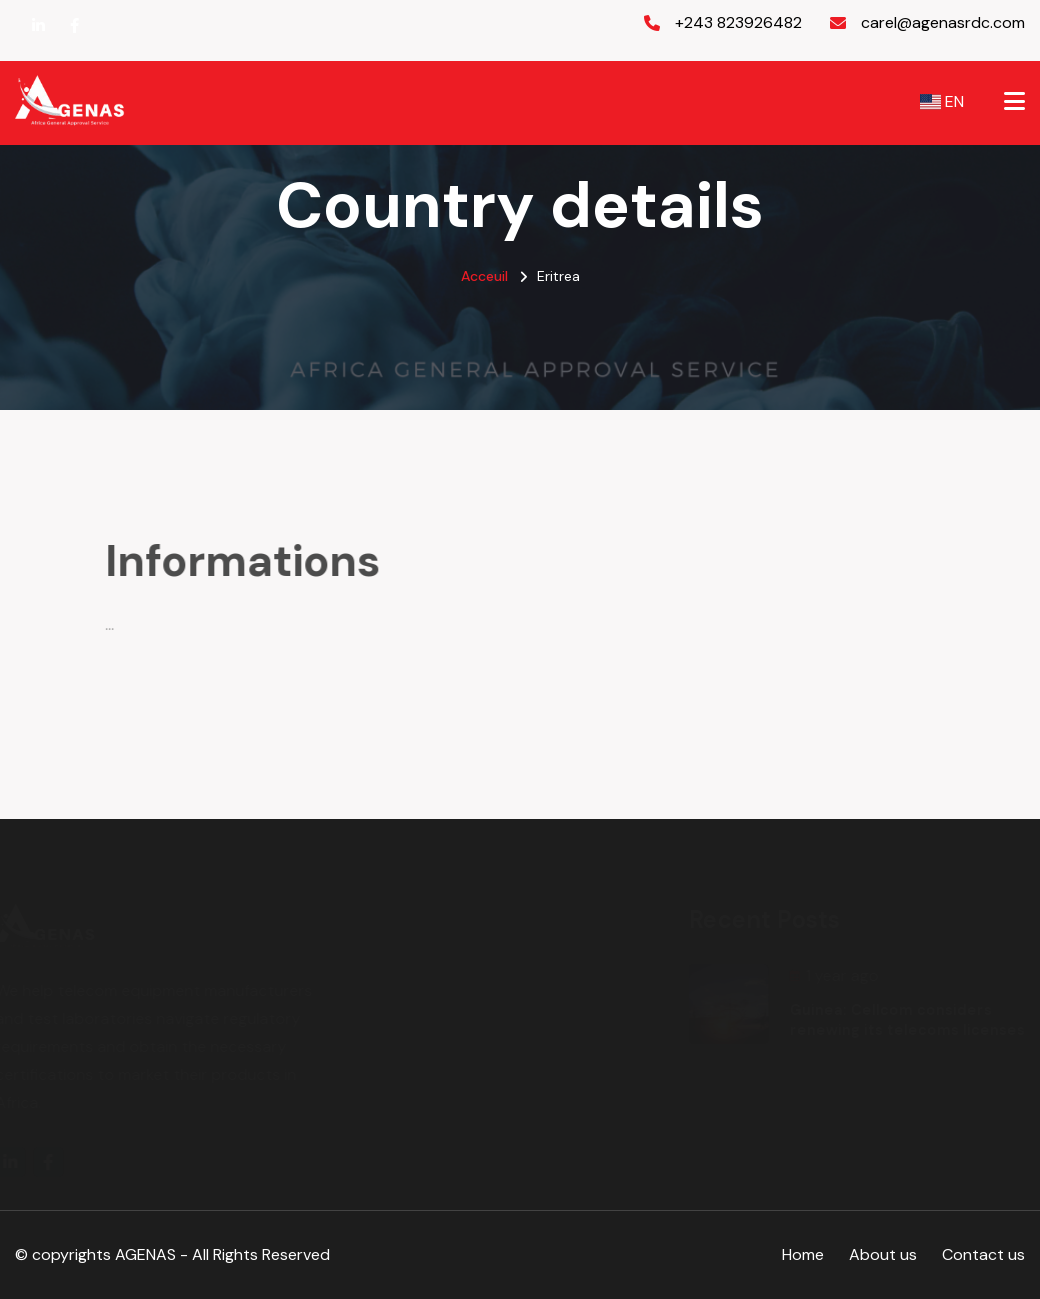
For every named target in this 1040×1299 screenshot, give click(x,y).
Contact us (983, 1254)
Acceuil (484, 276)
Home (803, 1254)
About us (883, 1254)
